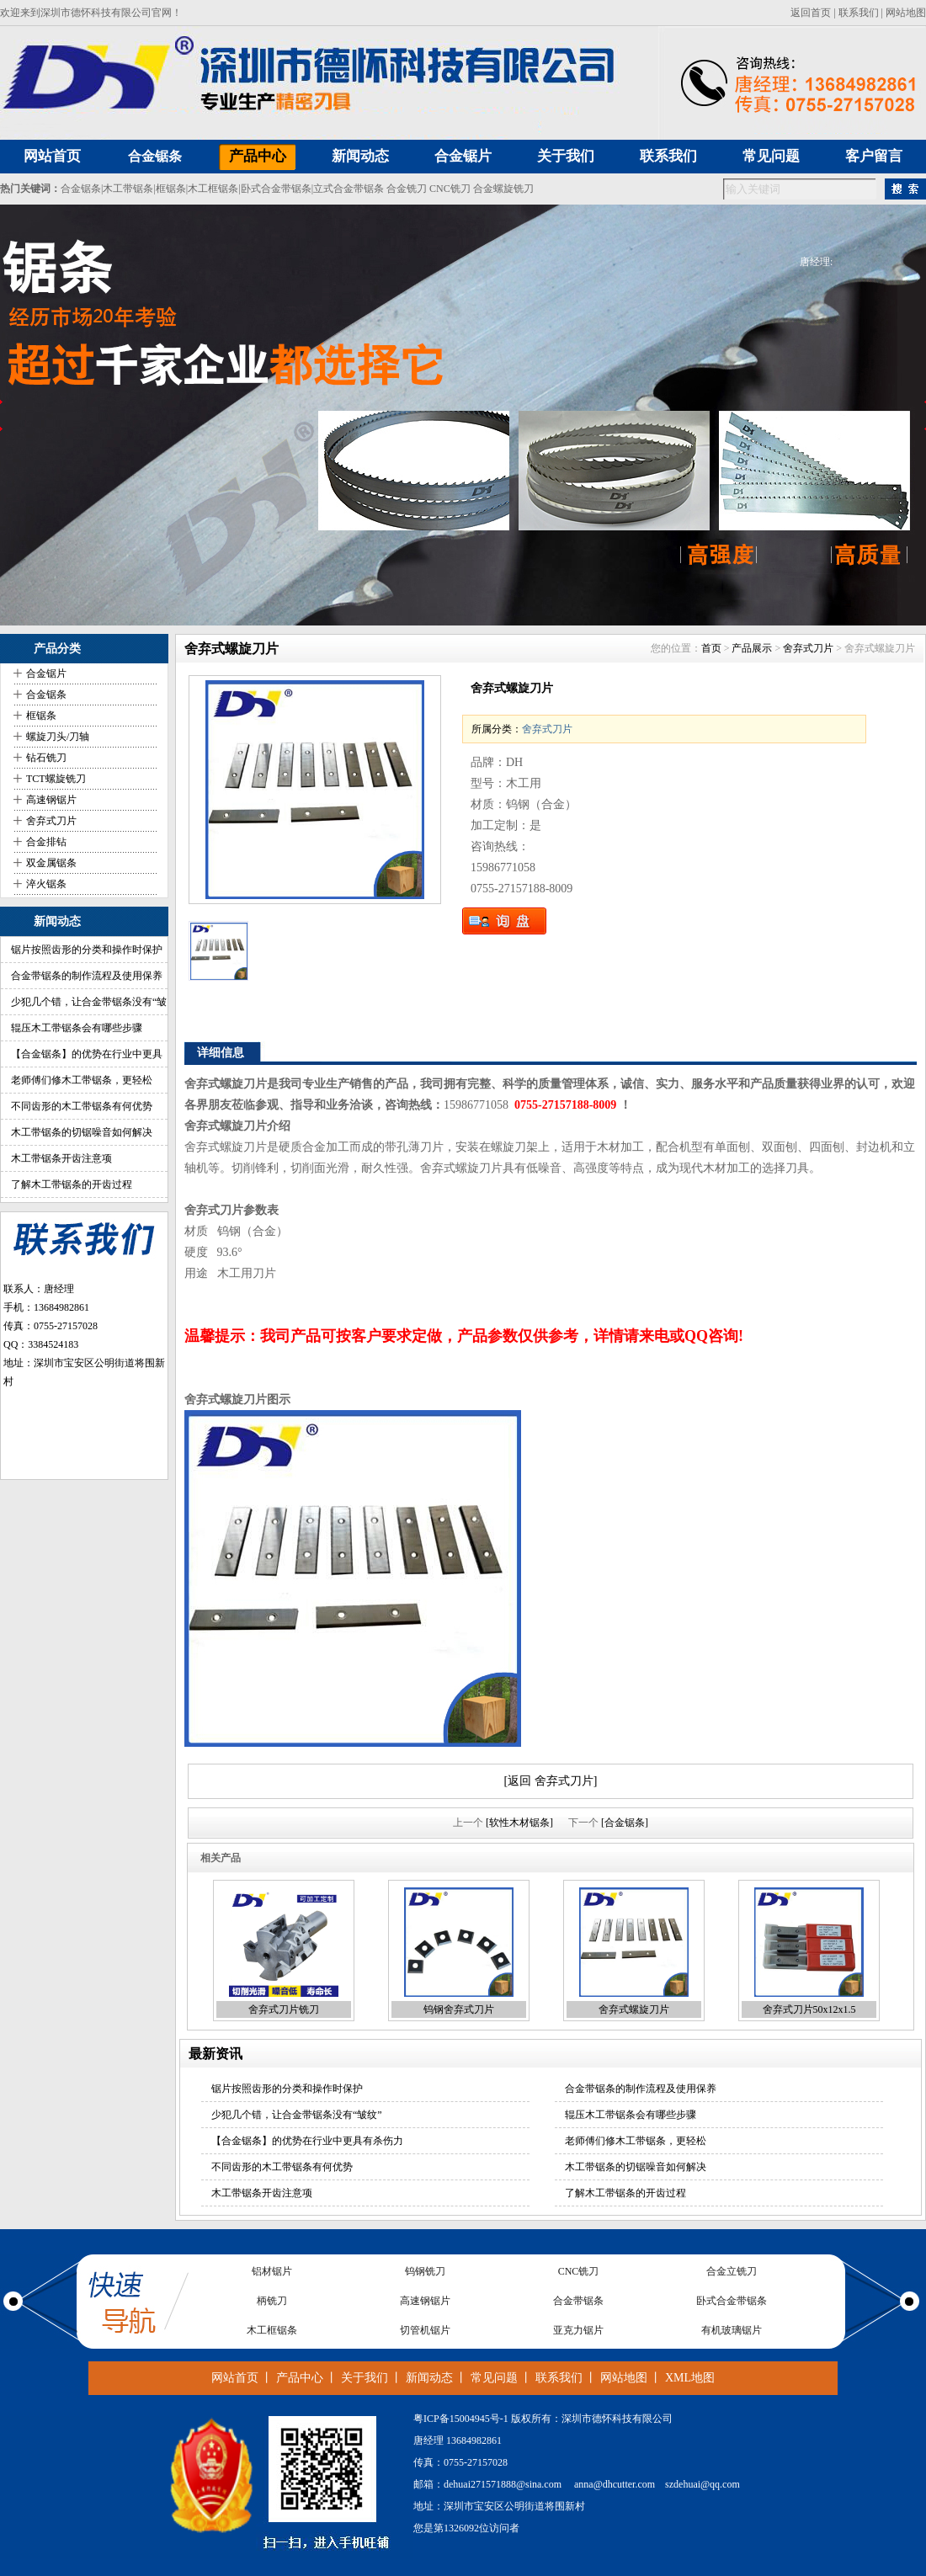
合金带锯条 (578, 2301)
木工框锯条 (213, 188)
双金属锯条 (51, 863)
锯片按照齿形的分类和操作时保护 (86, 949)
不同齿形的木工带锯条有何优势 (81, 1106)
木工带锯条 (128, 188)
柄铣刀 (272, 2301)
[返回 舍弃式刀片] (551, 1781)
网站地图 (906, 13)
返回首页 (810, 13)
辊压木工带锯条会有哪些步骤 (76, 1028)
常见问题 (494, 2377)
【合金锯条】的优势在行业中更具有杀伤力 (307, 2141)
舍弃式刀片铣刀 (283, 2009)
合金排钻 (46, 842)
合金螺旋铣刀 (503, 188)
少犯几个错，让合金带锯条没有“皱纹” (296, 2115)
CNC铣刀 (450, 188)
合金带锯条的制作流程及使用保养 (86, 976)
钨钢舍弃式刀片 (458, 2009)
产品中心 (299, 2377)
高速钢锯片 (51, 800)
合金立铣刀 (731, 2271)
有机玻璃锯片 (731, 2330)
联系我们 (858, 13)
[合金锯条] (624, 1822)
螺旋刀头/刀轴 (57, 736)
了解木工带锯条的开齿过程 (71, 1184)
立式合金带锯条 (348, 188)
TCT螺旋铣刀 (56, 779)
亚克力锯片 (578, 2330)
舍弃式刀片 (51, 821)
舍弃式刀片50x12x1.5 (809, 2009)
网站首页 (234, 2377)
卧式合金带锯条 (276, 188)
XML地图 (690, 2377)
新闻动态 (429, 2377)
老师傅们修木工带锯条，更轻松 (81, 1080)
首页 (711, 648)
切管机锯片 (425, 2330)
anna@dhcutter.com (614, 2484)
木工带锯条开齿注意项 (61, 1158)
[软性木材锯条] (519, 1822)
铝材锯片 (272, 2271)
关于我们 (364, 2377)
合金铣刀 (406, 188)
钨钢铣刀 (425, 2271)
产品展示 (752, 648)
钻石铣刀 (46, 758)
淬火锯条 (46, 884)
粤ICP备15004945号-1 (460, 2418)
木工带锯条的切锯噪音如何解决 (81, 1132)
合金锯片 (46, 673)
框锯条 (171, 188)
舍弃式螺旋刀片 (634, 2009)
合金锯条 (155, 156)
